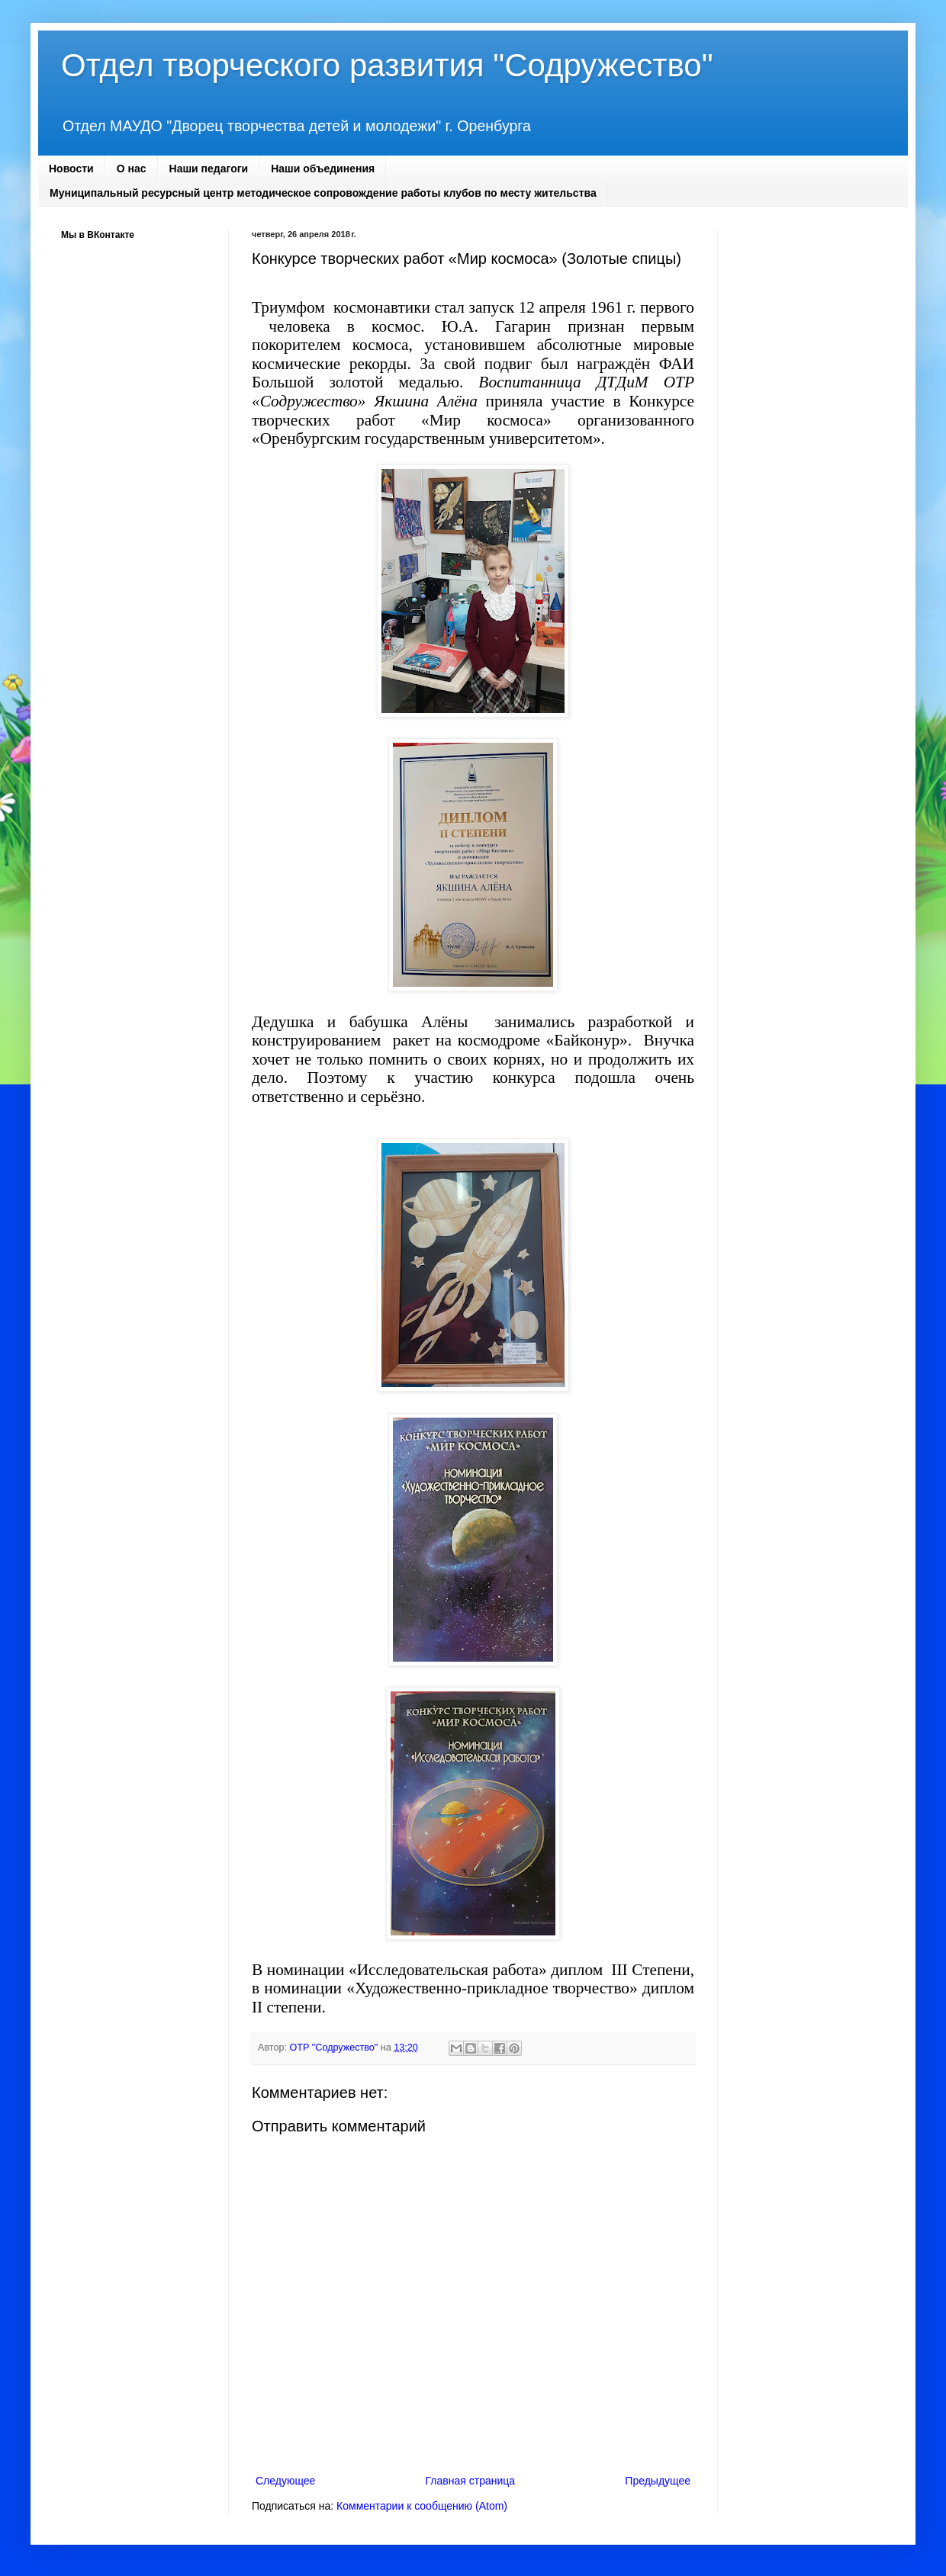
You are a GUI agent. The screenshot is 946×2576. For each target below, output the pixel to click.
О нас (131, 168)
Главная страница (471, 2481)
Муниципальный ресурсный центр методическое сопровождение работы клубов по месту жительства (323, 193)
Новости (71, 168)
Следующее (285, 2481)
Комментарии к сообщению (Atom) (421, 2506)
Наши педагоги (209, 168)
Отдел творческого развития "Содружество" (387, 65)
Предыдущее (657, 2481)
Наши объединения (323, 168)
